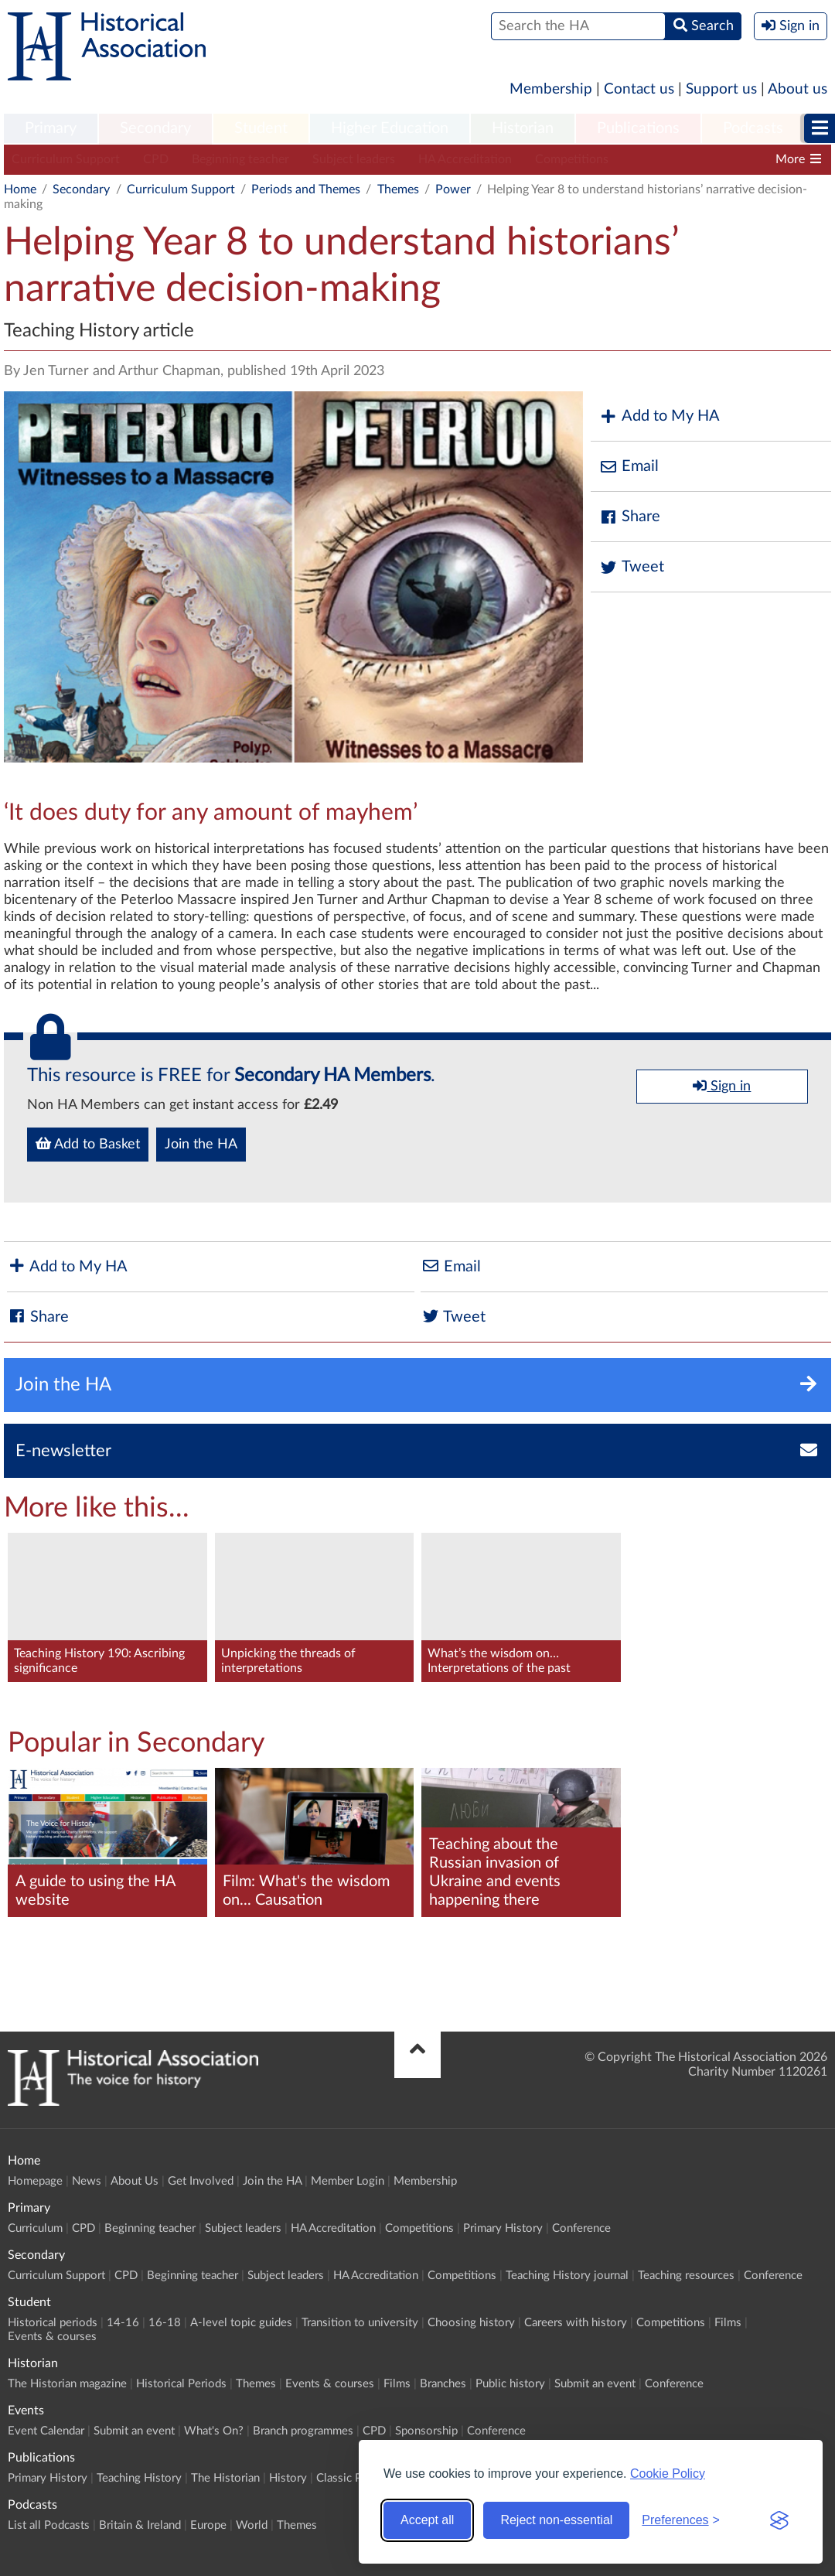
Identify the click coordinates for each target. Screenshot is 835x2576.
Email (628, 467)
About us (797, 89)
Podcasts (753, 128)
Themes (398, 189)
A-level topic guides (241, 2323)
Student (261, 128)
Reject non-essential (556, 2520)
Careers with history (575, 2323)
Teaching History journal (567, 2275)
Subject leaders (353, 159)
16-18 (164, 2323)
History (288, 2478)
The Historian (225, 2478)
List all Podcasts (49, 2525)
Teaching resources (686, 2275)
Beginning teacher (240, 159)
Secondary (155, 128)
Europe (208, 2525)
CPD (156, 159)
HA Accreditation (465, 159)
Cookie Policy (667, 2473)
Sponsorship (426, 2431)
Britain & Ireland (140, 2525)
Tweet (631, 567)
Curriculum (35, 2228)
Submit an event (595, 2384)
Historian (523, 128)
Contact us (639, 89)
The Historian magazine (67, 2384)
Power (453, 189)
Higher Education (389, 128)
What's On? (214, 2431)
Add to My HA (659, 416)
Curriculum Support (66, 159)
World (252, 2525)
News (86, 2181)
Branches (443, 2384)
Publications (638, 128)
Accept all (427, 2520)
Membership (551, 89)
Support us (721, 89)
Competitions (571, 159)
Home (20, 189)
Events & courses (52, 2336)
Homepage (35, 2181)
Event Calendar (46, 2431)
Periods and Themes (305, 189)
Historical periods (52, 2323)
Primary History (503, 2228)
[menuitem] (50, 129)
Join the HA (201, 1145)
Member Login (347, 2181)
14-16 (123, 2323)
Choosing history (471, 2323)
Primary (51, 128)
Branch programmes (303, 2431)
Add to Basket (88, 1144)
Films (727, 2323)
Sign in (722, 1086)
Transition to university (360, 2323)
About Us (134, 2181)
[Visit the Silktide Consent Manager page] (779, 2520)
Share (629, 517)
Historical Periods (181, 2384)
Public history (510, 2384)
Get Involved (200, 2181)
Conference (581, 2228)
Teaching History (139, 2478)
